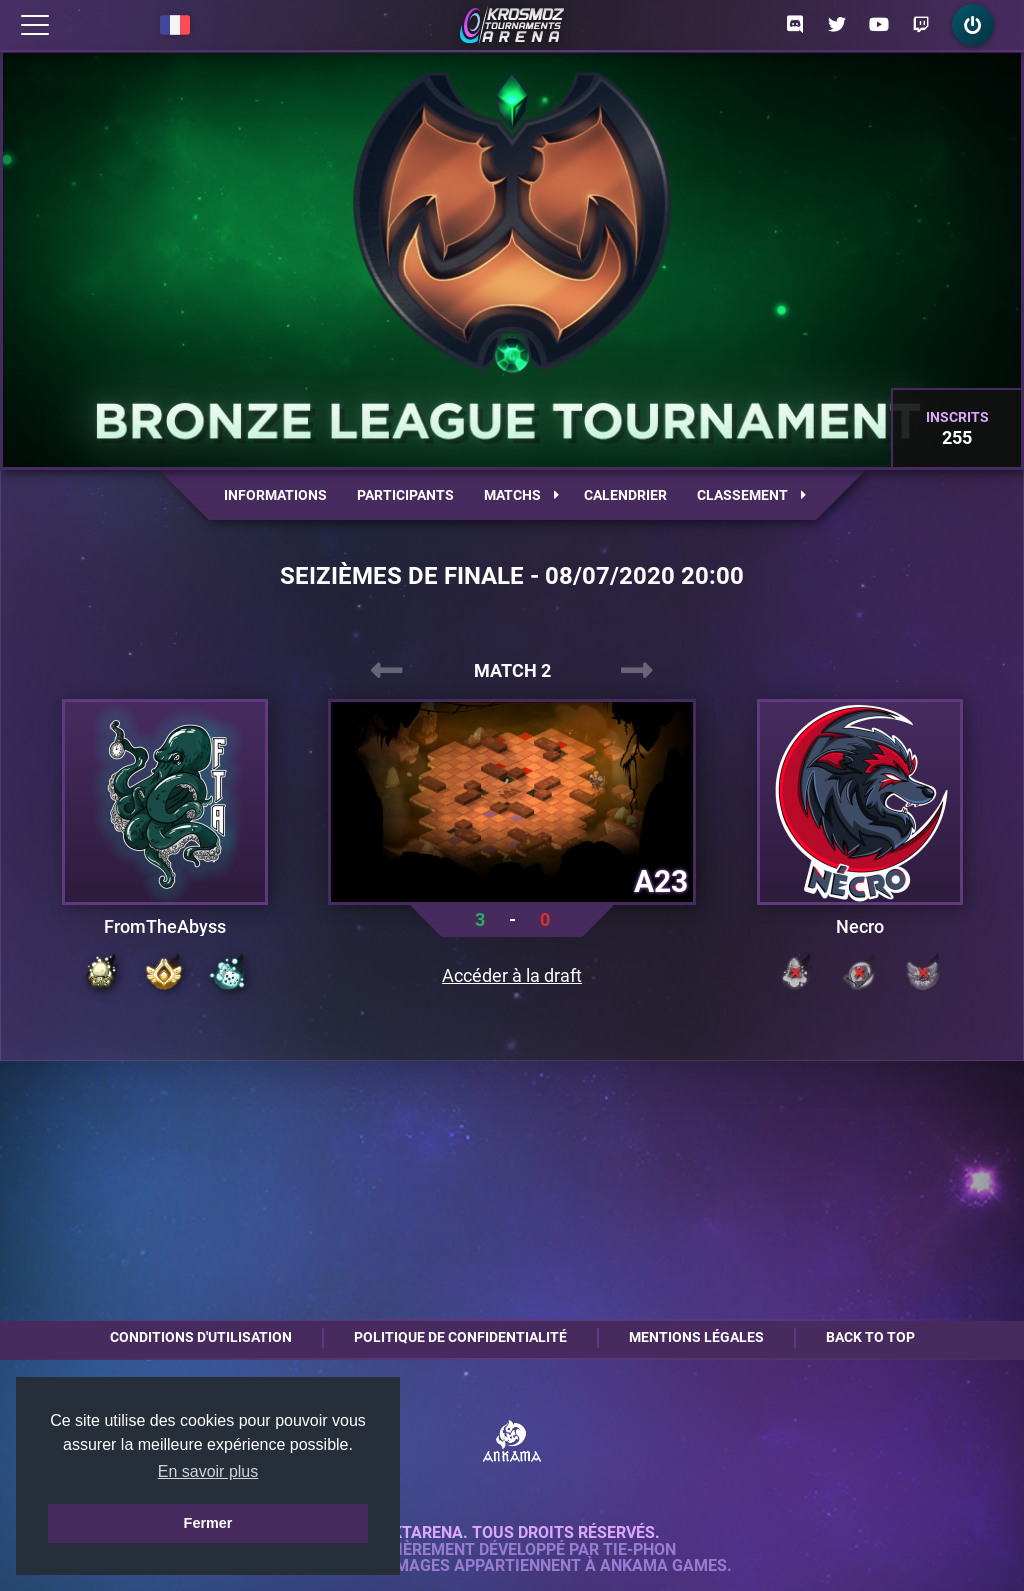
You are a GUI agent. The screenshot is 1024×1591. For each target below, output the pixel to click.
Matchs (521, 495)
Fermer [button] (208, 1523)
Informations (275, 495)
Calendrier (625, 495)
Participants (405, 495)
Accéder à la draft (512, 976)
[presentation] (387, 671)
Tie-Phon (639, 1550)
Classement (751, 495)
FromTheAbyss (165, 927)
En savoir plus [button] (208, 1471)
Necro (860, 927)
